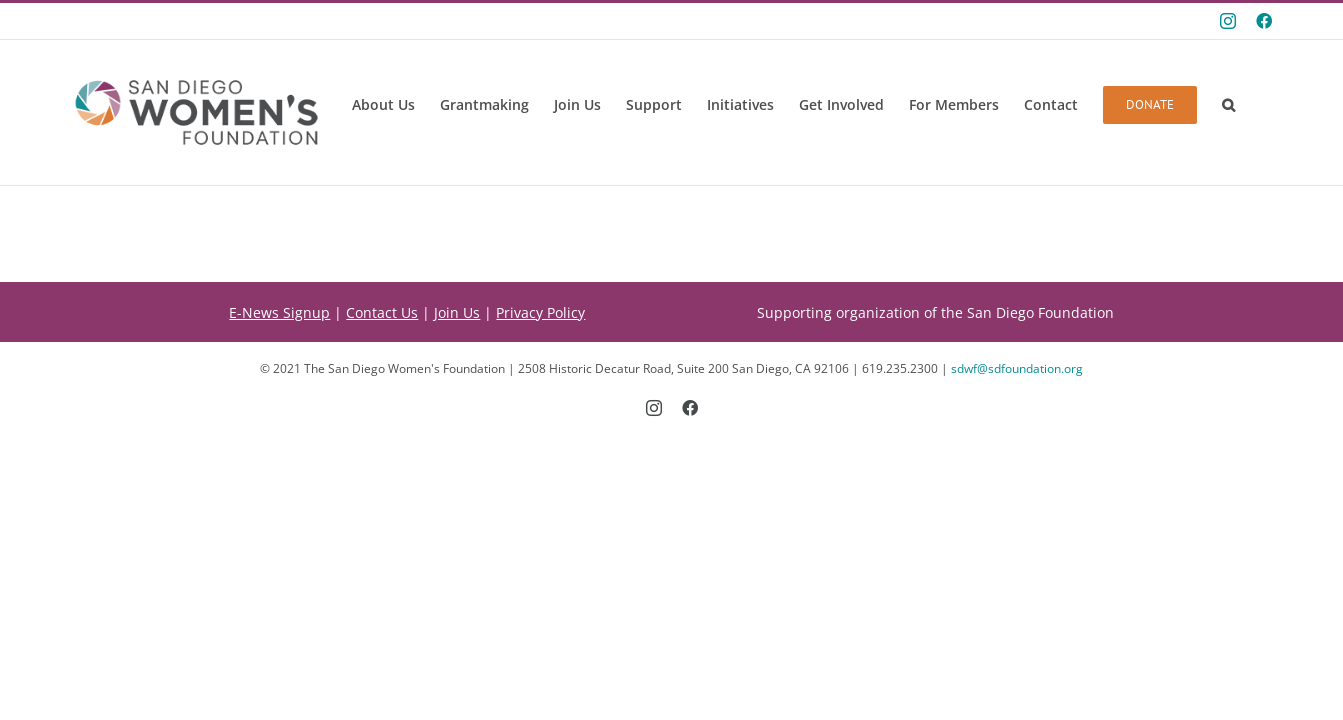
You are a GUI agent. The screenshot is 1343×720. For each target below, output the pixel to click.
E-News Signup (279, 312)
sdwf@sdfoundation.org (1017, 368)
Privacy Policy (540, 312)
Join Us (457, 312)
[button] (1228, 105)
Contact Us (382, 312)
